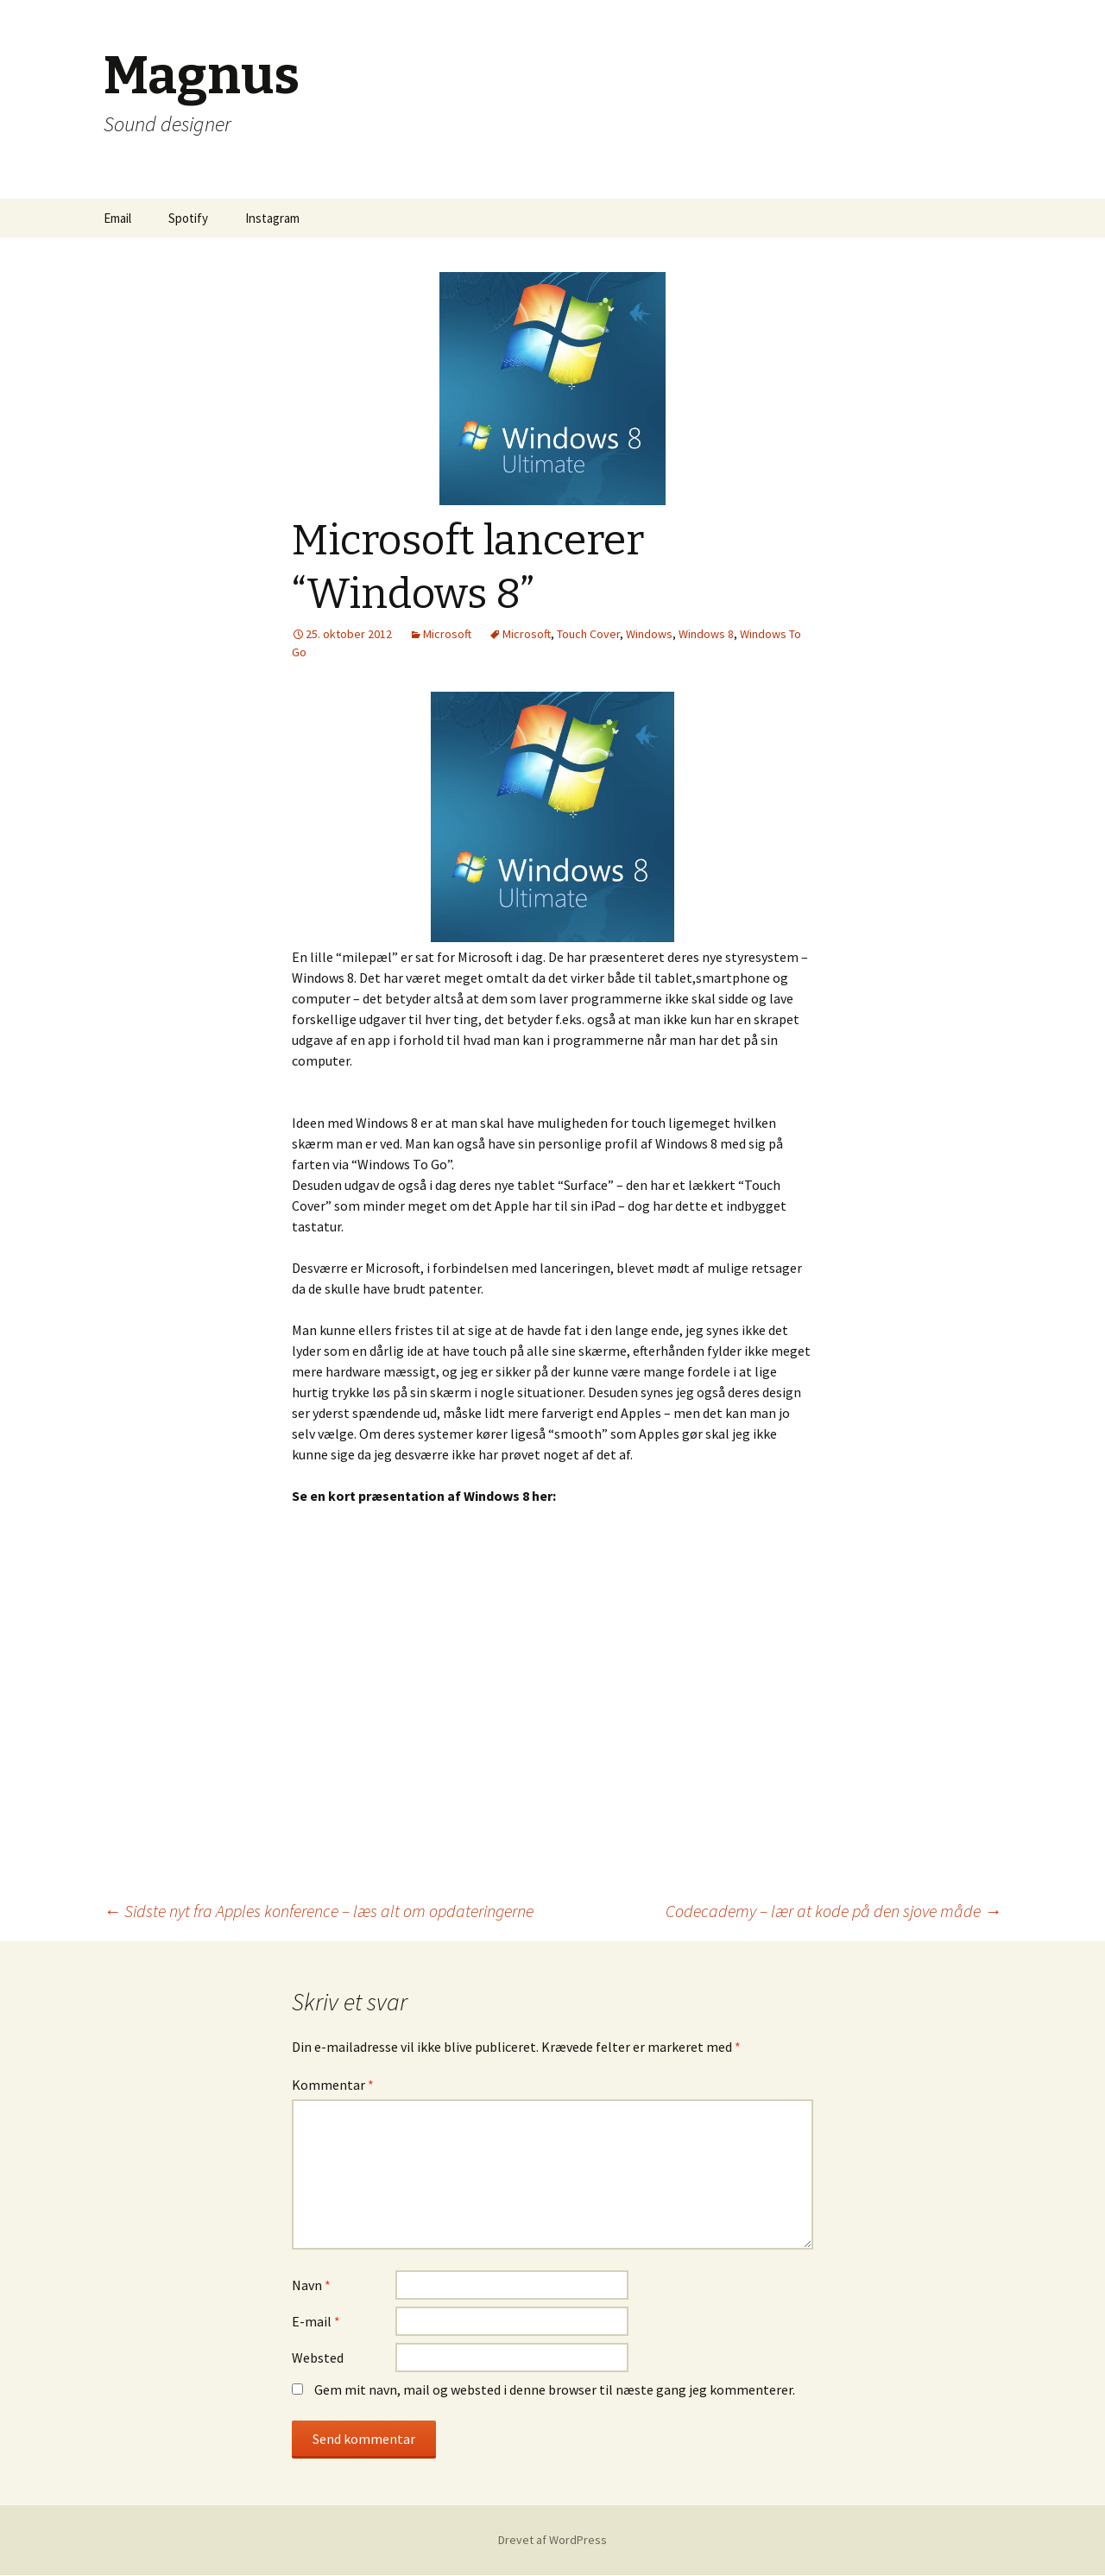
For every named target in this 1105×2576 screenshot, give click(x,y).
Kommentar (333, 2084)
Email (117, 218)
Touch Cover (588, 634)
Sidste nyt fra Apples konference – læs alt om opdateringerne (319, 1910)
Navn (311, 2285)
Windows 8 (706, 634)
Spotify (188, 218)
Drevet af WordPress (552, 2540)
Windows (649, 634)
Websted (318, 2357)
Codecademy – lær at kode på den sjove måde (833, 1910)
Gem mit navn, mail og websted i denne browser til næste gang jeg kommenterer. (554, 2389)
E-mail (316, 2321)
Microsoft (447, 634)
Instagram (272, 218)
